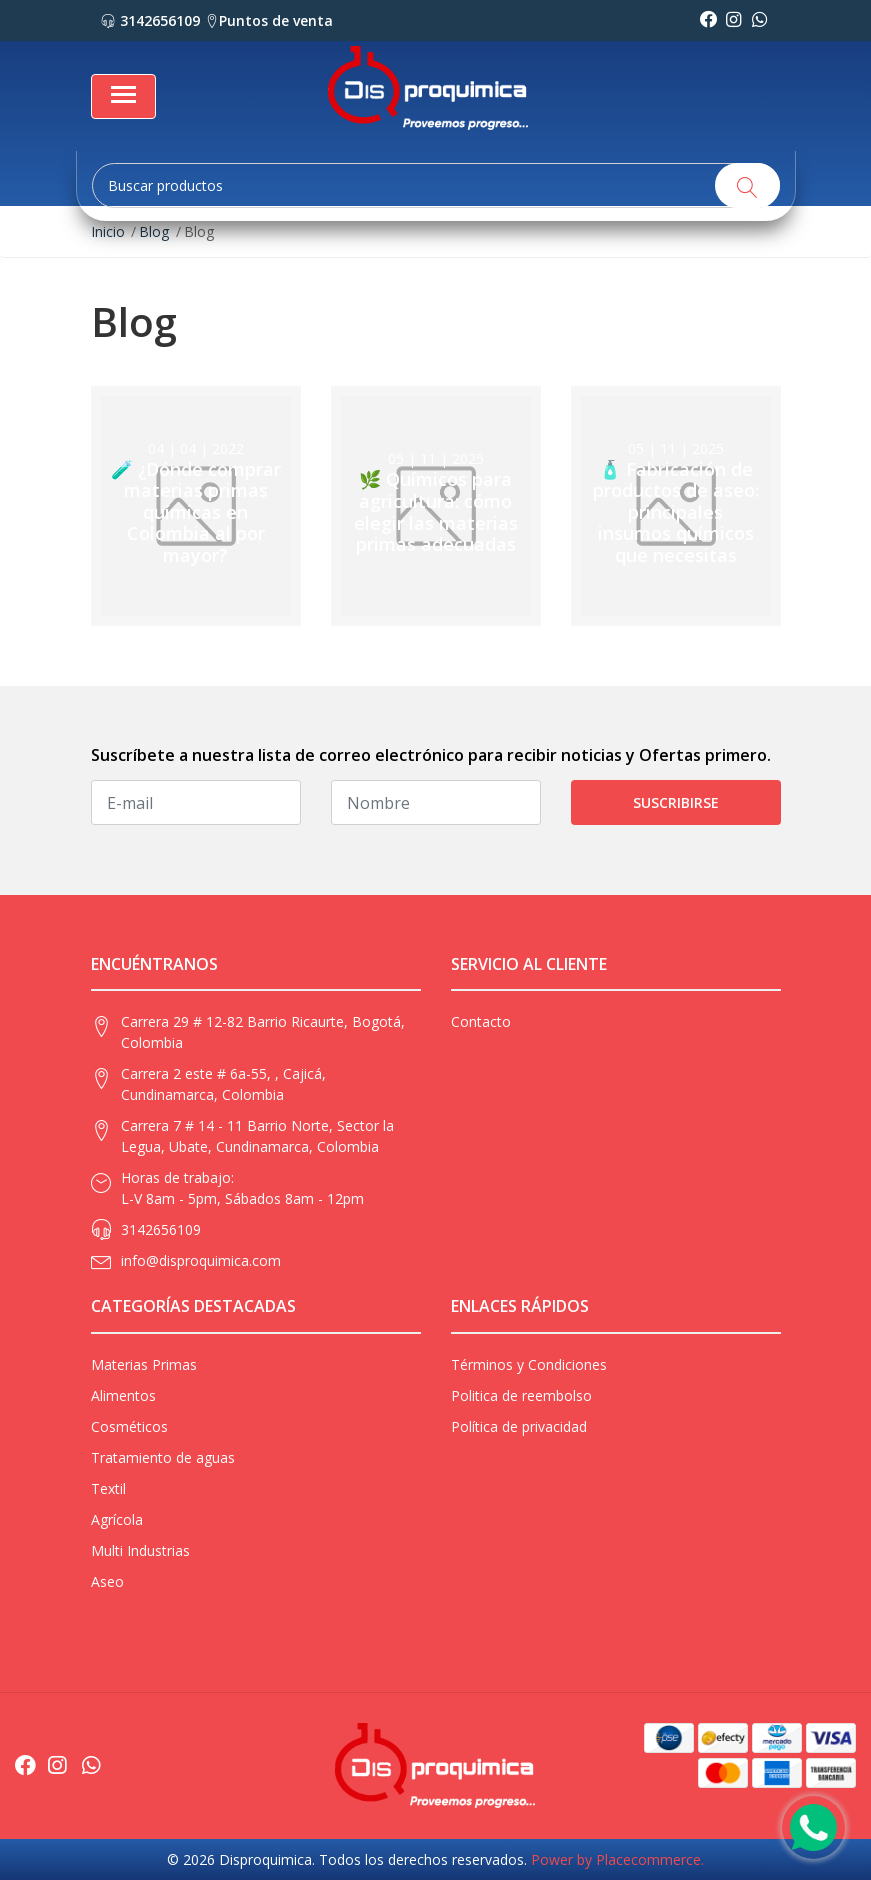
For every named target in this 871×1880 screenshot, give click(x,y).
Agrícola (117, 1519)
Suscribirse (676, 802)
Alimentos (123, 1395)
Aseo (107, 1581)
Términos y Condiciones (529, 1364)
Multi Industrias (140, 1550)
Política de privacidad (519, 1426)
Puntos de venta (269, 20)
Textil (108, 1488)
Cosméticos (129, 1426)
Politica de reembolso (521, 1395)
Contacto (481, 1021)
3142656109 (150, 20)
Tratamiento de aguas (163, 1457)
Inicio (108, 231)
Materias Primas (144, 1364)
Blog (154, 231)
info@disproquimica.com (201, 1260)
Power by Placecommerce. (617, 1859)
